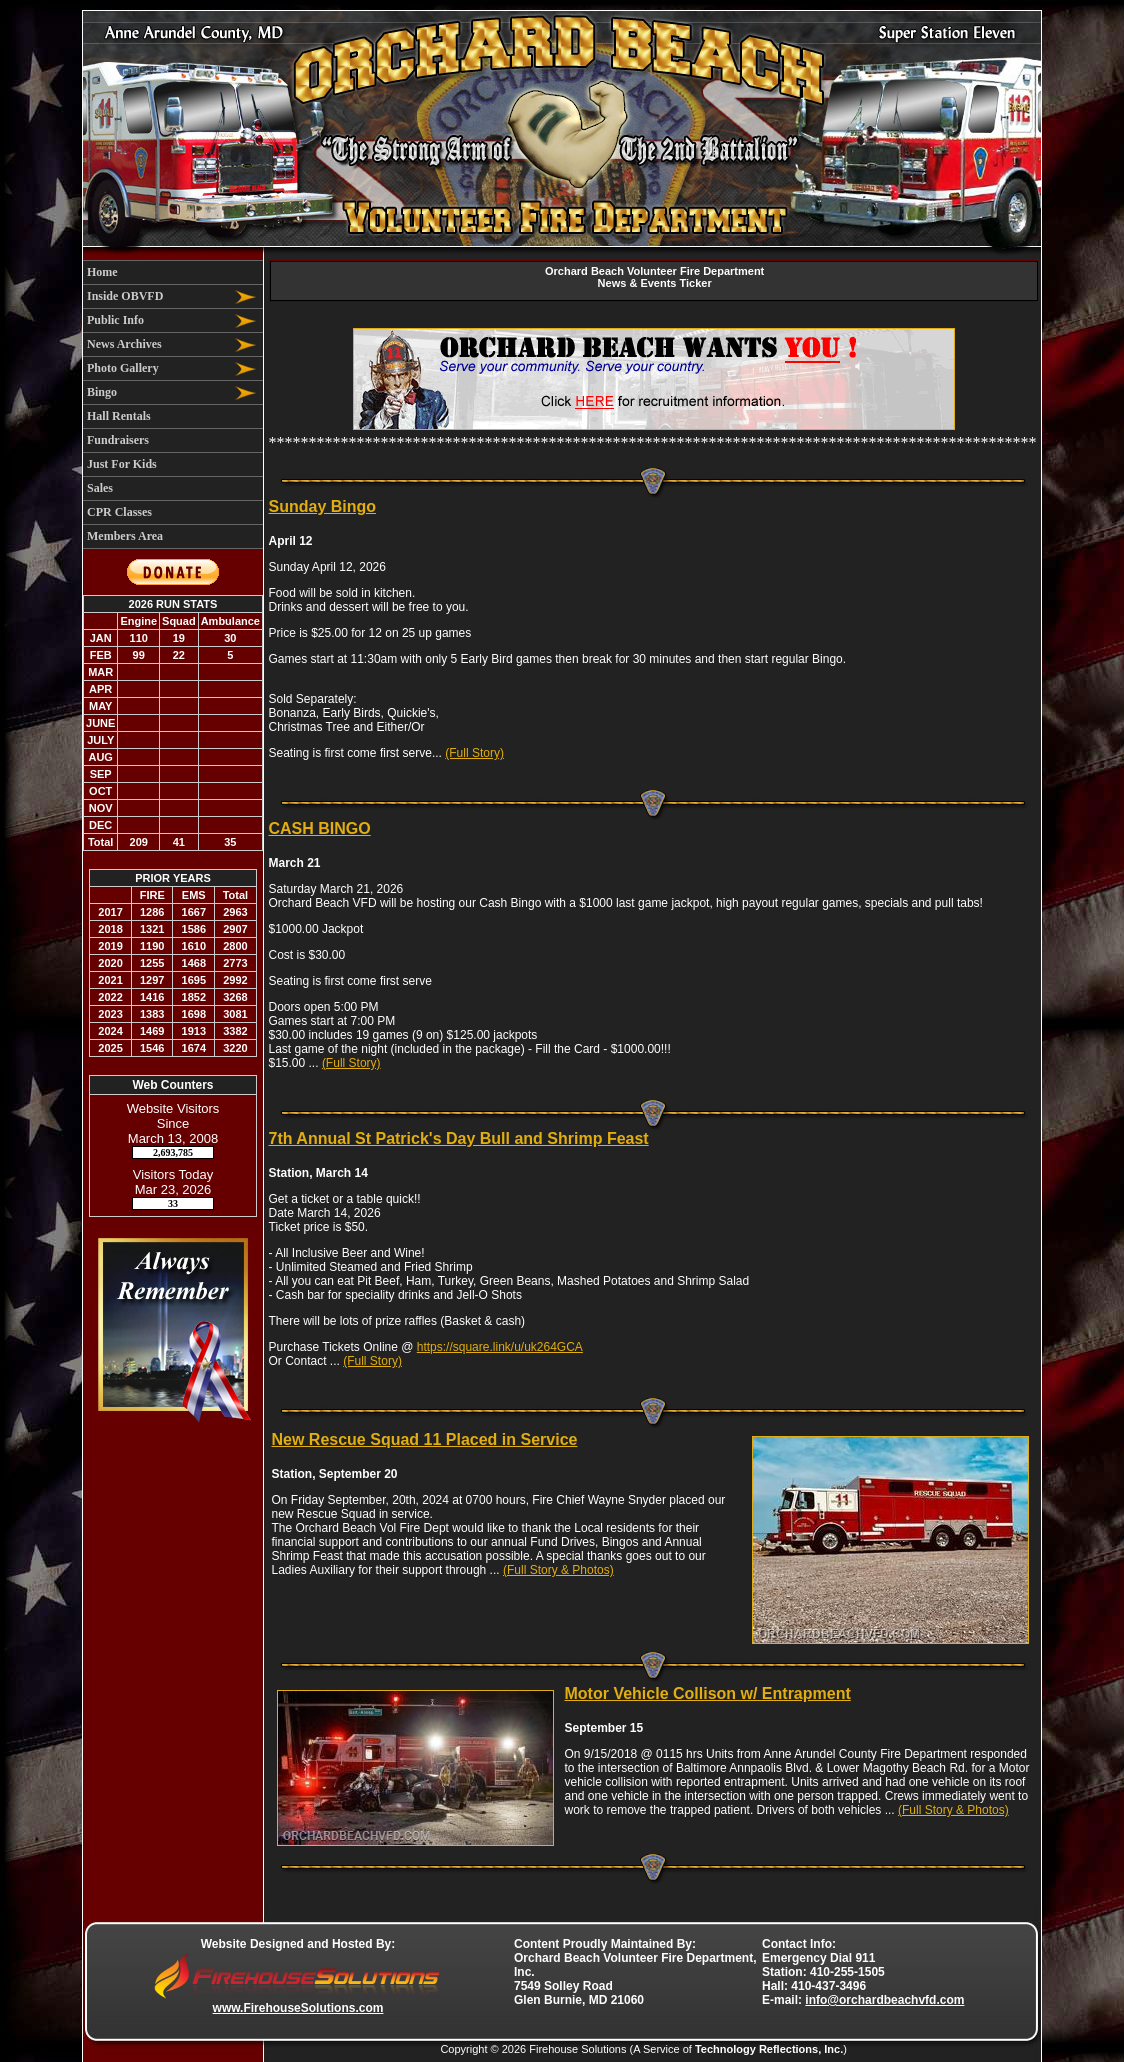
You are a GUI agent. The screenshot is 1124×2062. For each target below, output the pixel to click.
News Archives (124, 344)
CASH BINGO (320, 828)
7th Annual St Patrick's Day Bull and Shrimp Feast (459, 1138)
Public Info (115, 320)
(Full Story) (474, 753)
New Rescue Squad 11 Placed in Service (425, 1439)
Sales (100, 488)
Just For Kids (122, 464)
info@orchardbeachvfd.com (884, 2000)
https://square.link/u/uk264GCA (500, 1347)
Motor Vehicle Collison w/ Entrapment (708, 1693)
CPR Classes (119, 512)
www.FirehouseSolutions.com (298, 2008)
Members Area (125, 536)
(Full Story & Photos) (558, 1570)
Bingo (102, 392)
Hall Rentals (119, 416)
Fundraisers (118, 440)
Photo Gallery (123, 368)
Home (102, 272)
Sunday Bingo (323, 506)
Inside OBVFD (125, 296)
